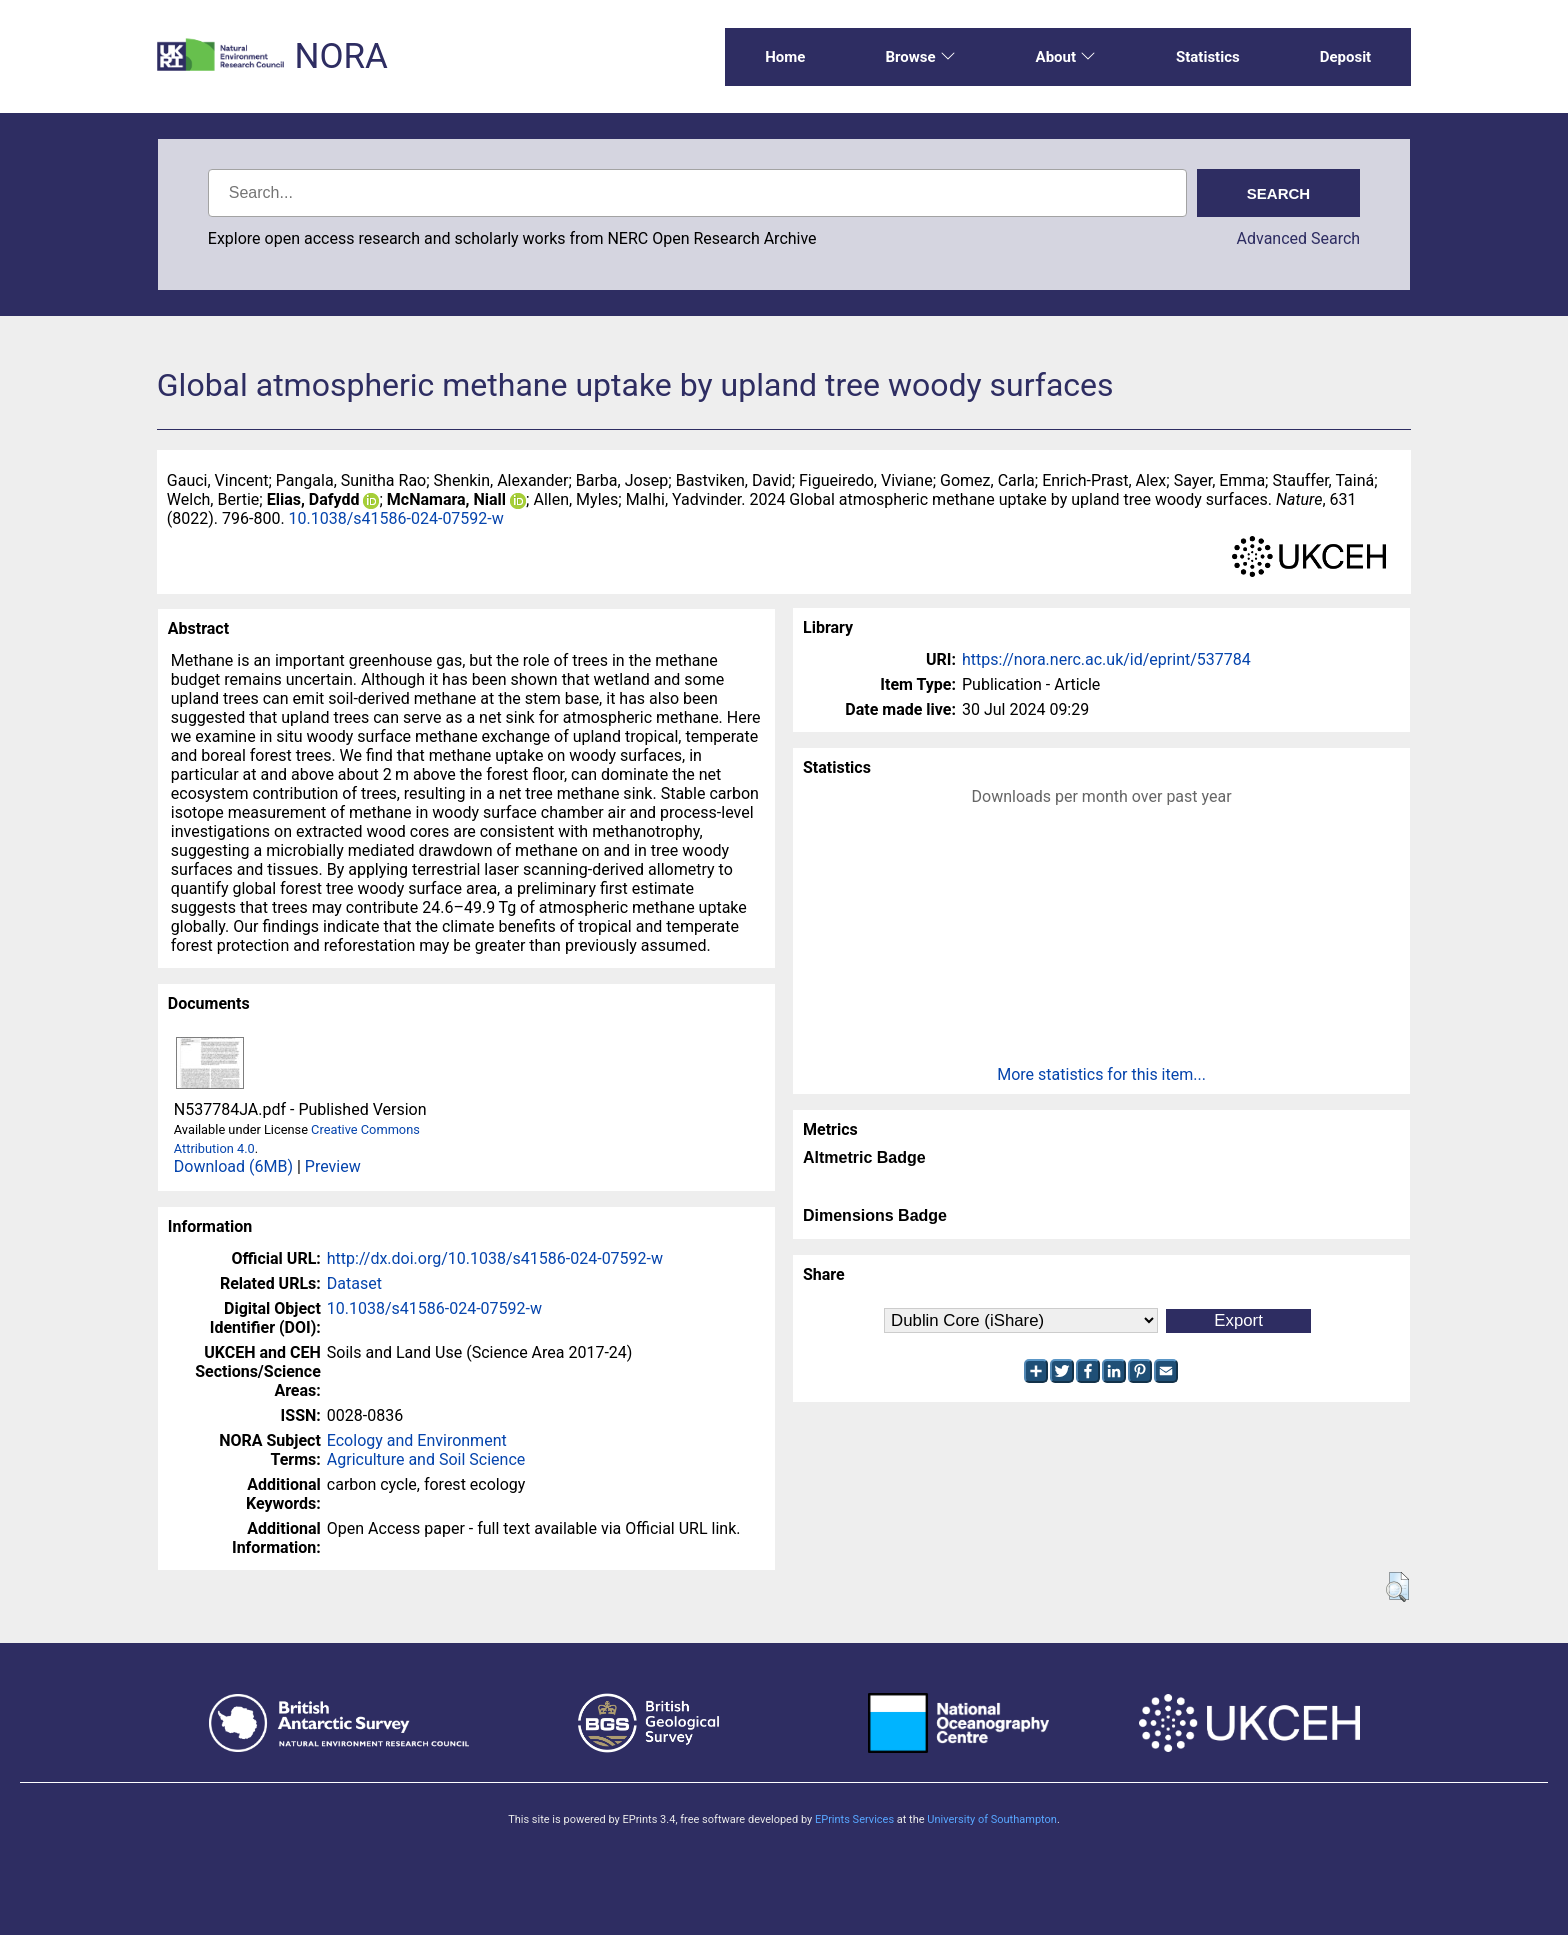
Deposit (1346, 57)
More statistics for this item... (1101, 1074)
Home (785, 57)
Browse (920, 57)
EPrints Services (854, 1819)
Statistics (1208, 57)
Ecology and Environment (417, 1440)
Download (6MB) (233, 1166)
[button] (1397, 1587)
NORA (340, 56)
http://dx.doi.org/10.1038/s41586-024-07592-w (495, 1258)
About (1066, 57)
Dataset (354, 1283)
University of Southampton (992, 1819)
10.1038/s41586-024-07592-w (396, 518)
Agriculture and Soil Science (426, 1459)
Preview (333, 1166)
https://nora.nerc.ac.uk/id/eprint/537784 (1106, 659)
